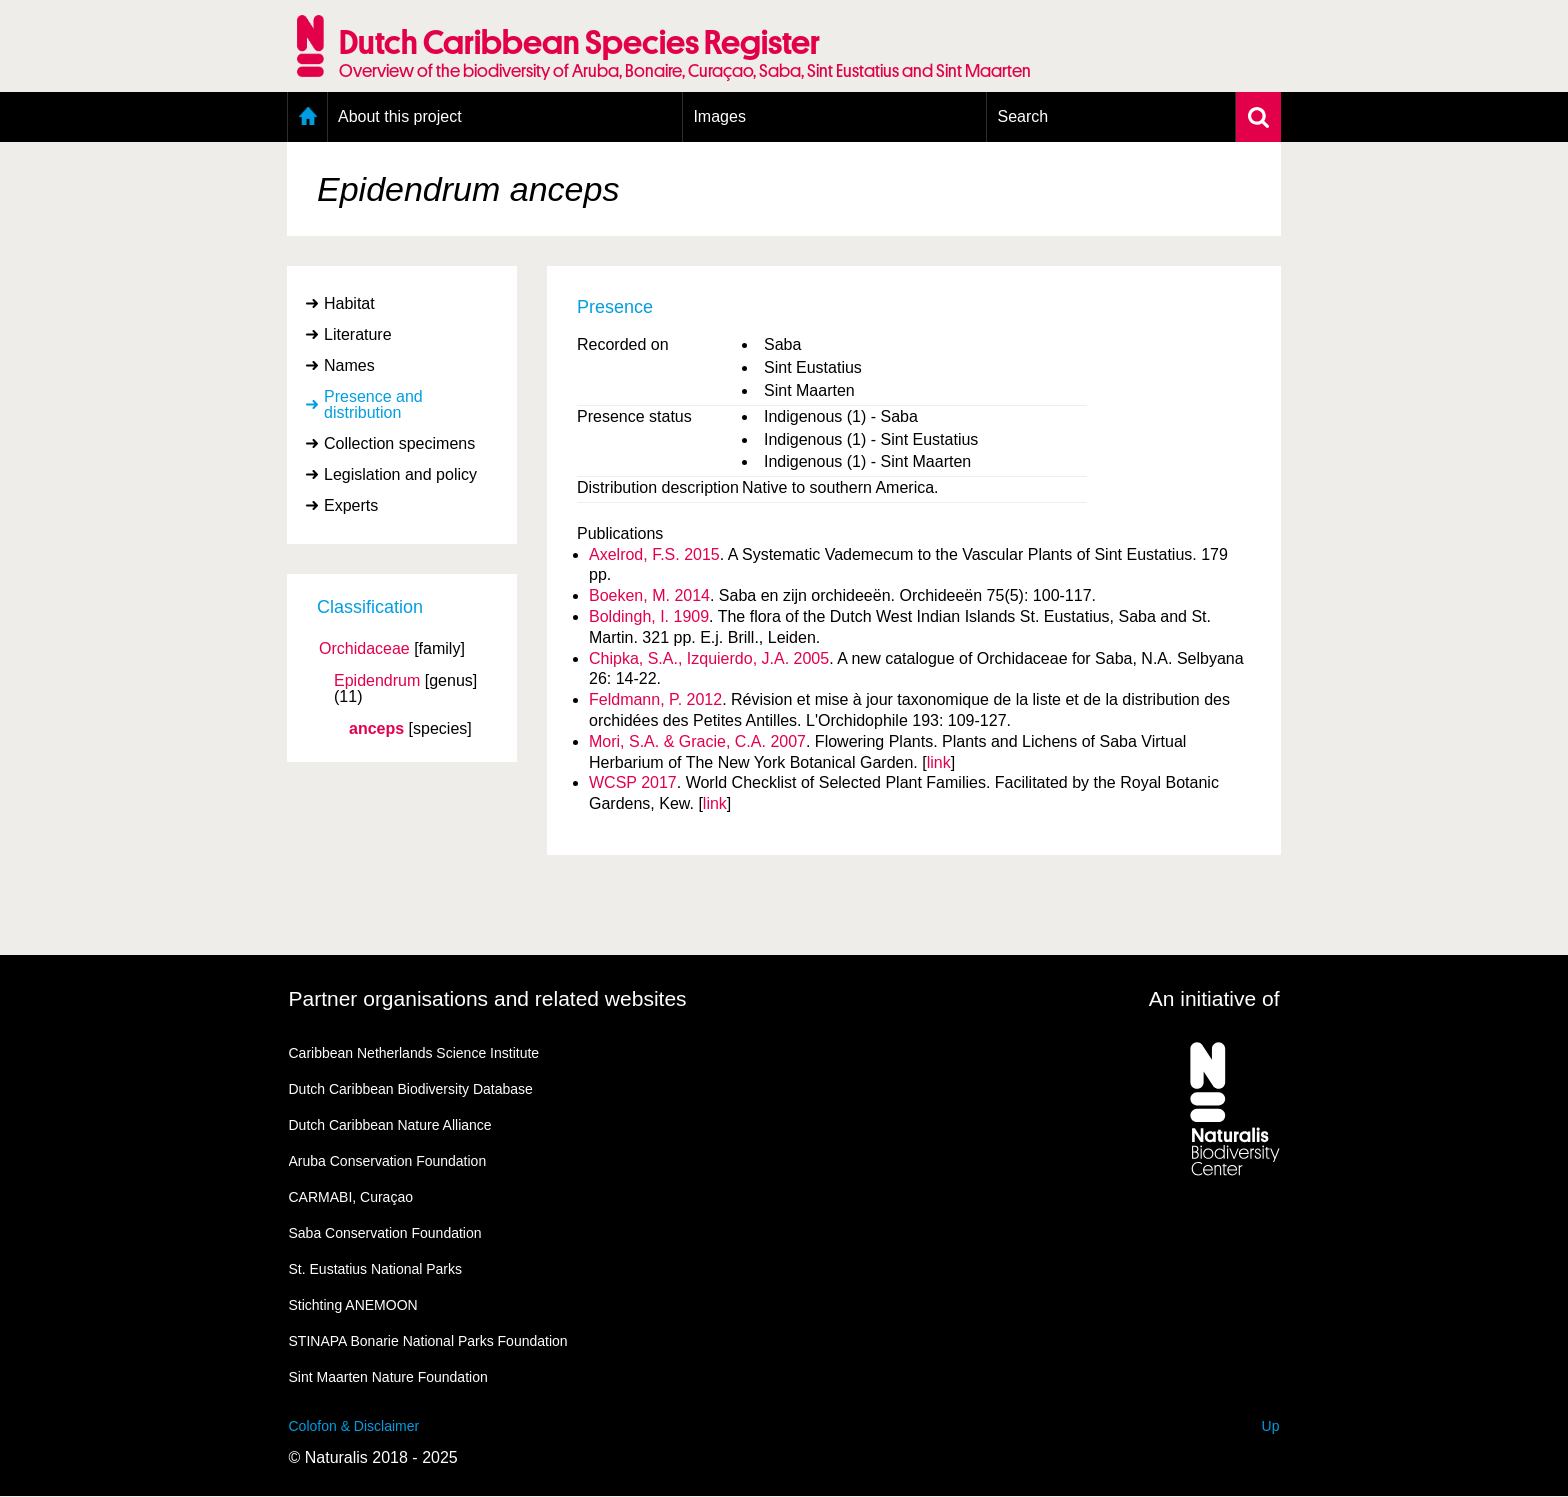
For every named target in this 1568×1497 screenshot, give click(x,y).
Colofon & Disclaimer (354, 1426)
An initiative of (1214, 998)
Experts (351, 505)
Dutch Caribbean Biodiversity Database (411, 1089)
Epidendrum (377, 681)
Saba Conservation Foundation (385, 1233)
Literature (358, 334)
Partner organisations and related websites (488, 998)
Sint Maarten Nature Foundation (388, 1377)
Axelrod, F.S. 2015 (654, 554)
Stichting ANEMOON (353, 1305)
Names (349, 365)
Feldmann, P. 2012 (655, 699)
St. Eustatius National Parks (376, 1269)
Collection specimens (399, 443)
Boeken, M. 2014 (649, 595)
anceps (376, 729)
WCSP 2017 (633, 782)
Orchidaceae (364, 649)
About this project (400, 116)
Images (719, 116)
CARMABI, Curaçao (351, 1197)
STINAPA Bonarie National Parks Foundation (428, 1341)
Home (307, 117)
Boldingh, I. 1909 (649, 616)
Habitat (349, 303)
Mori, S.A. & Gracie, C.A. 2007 (697, 741)
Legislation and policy (400, 474)
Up (1271, 1426)
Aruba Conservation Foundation (388, 1161)
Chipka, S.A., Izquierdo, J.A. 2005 (709, 658)
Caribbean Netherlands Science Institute (414, 1053)
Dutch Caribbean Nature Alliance (390, 1125)
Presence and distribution (373, 404)
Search (1022, 116)
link (939, 762)
